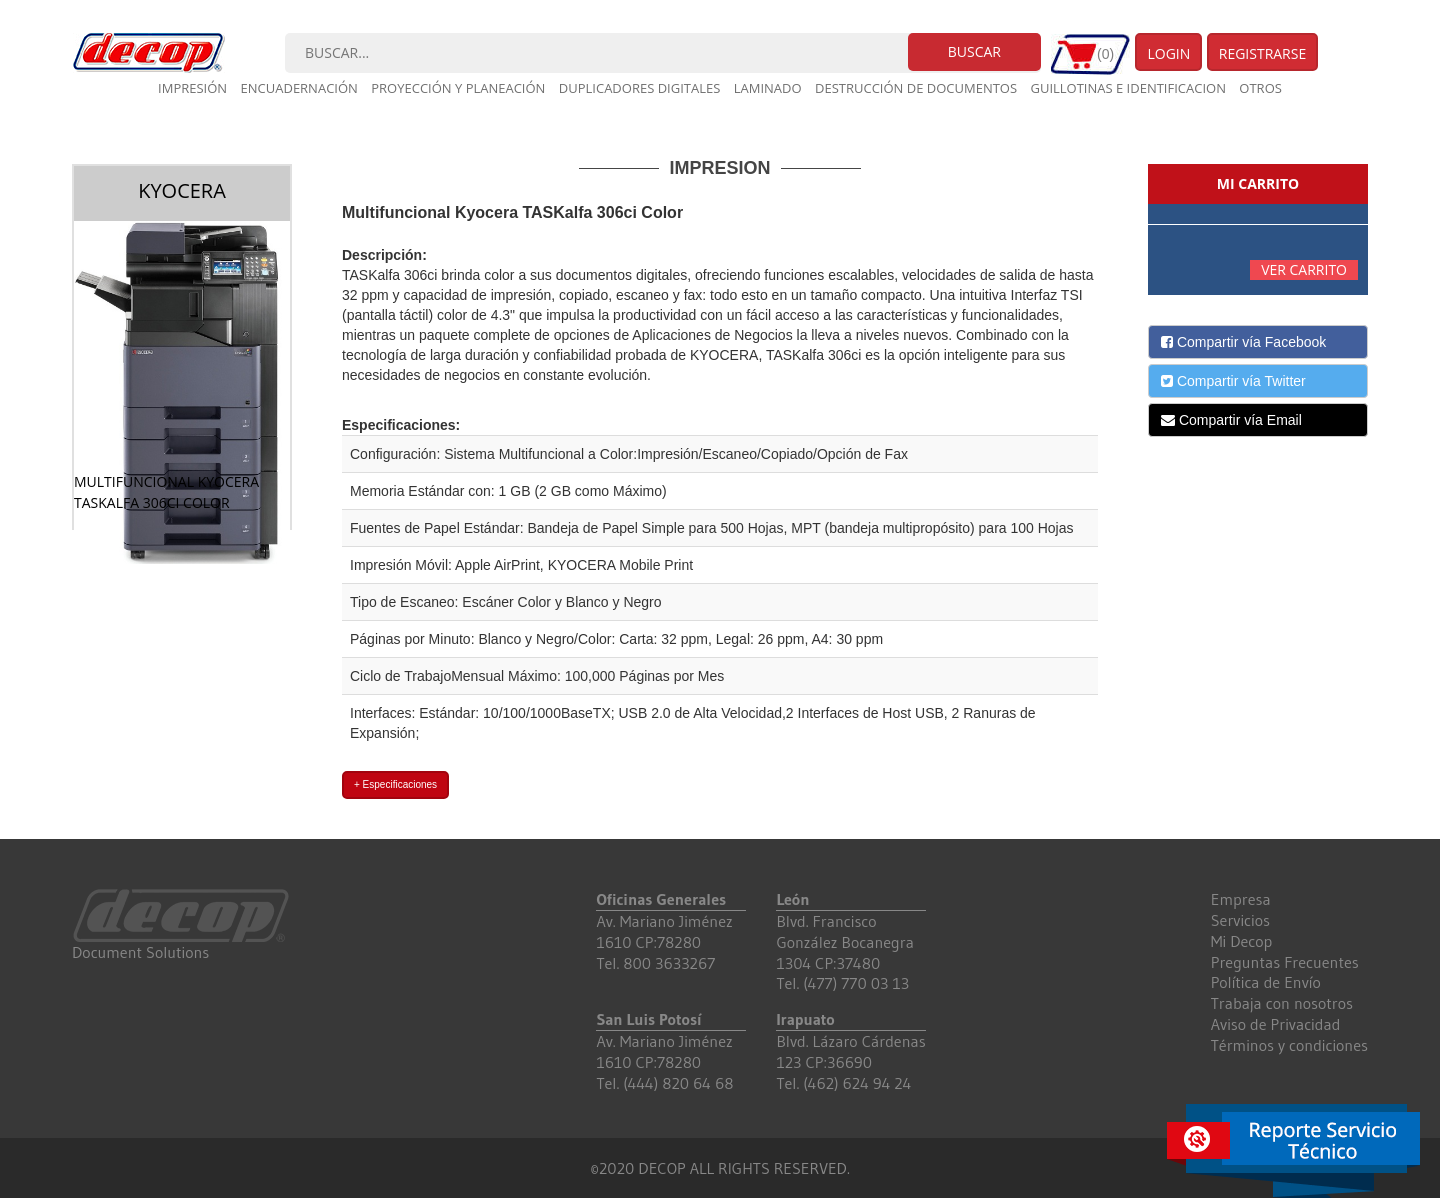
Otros (1260, 88)
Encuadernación (299, 88)
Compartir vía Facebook (1243, 342)
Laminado (768, 88)
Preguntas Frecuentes (1285, 962)
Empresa (1241, 899)
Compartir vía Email (1231, 420)
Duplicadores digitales (640, 88)
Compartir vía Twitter (1233, 381)
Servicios (1240, 920)
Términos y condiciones (1289, 1045)
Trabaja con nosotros (1282, 1003)
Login (1168, 53)
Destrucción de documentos (916, 88)
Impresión (192, 88)
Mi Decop (1242, 941)
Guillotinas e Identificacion (1127, 88)
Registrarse (1263, 53)
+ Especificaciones (395, 784)
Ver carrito (1304, 269)
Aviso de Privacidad (1276, 1024)
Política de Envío (1266, 982)
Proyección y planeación (458, 88)
